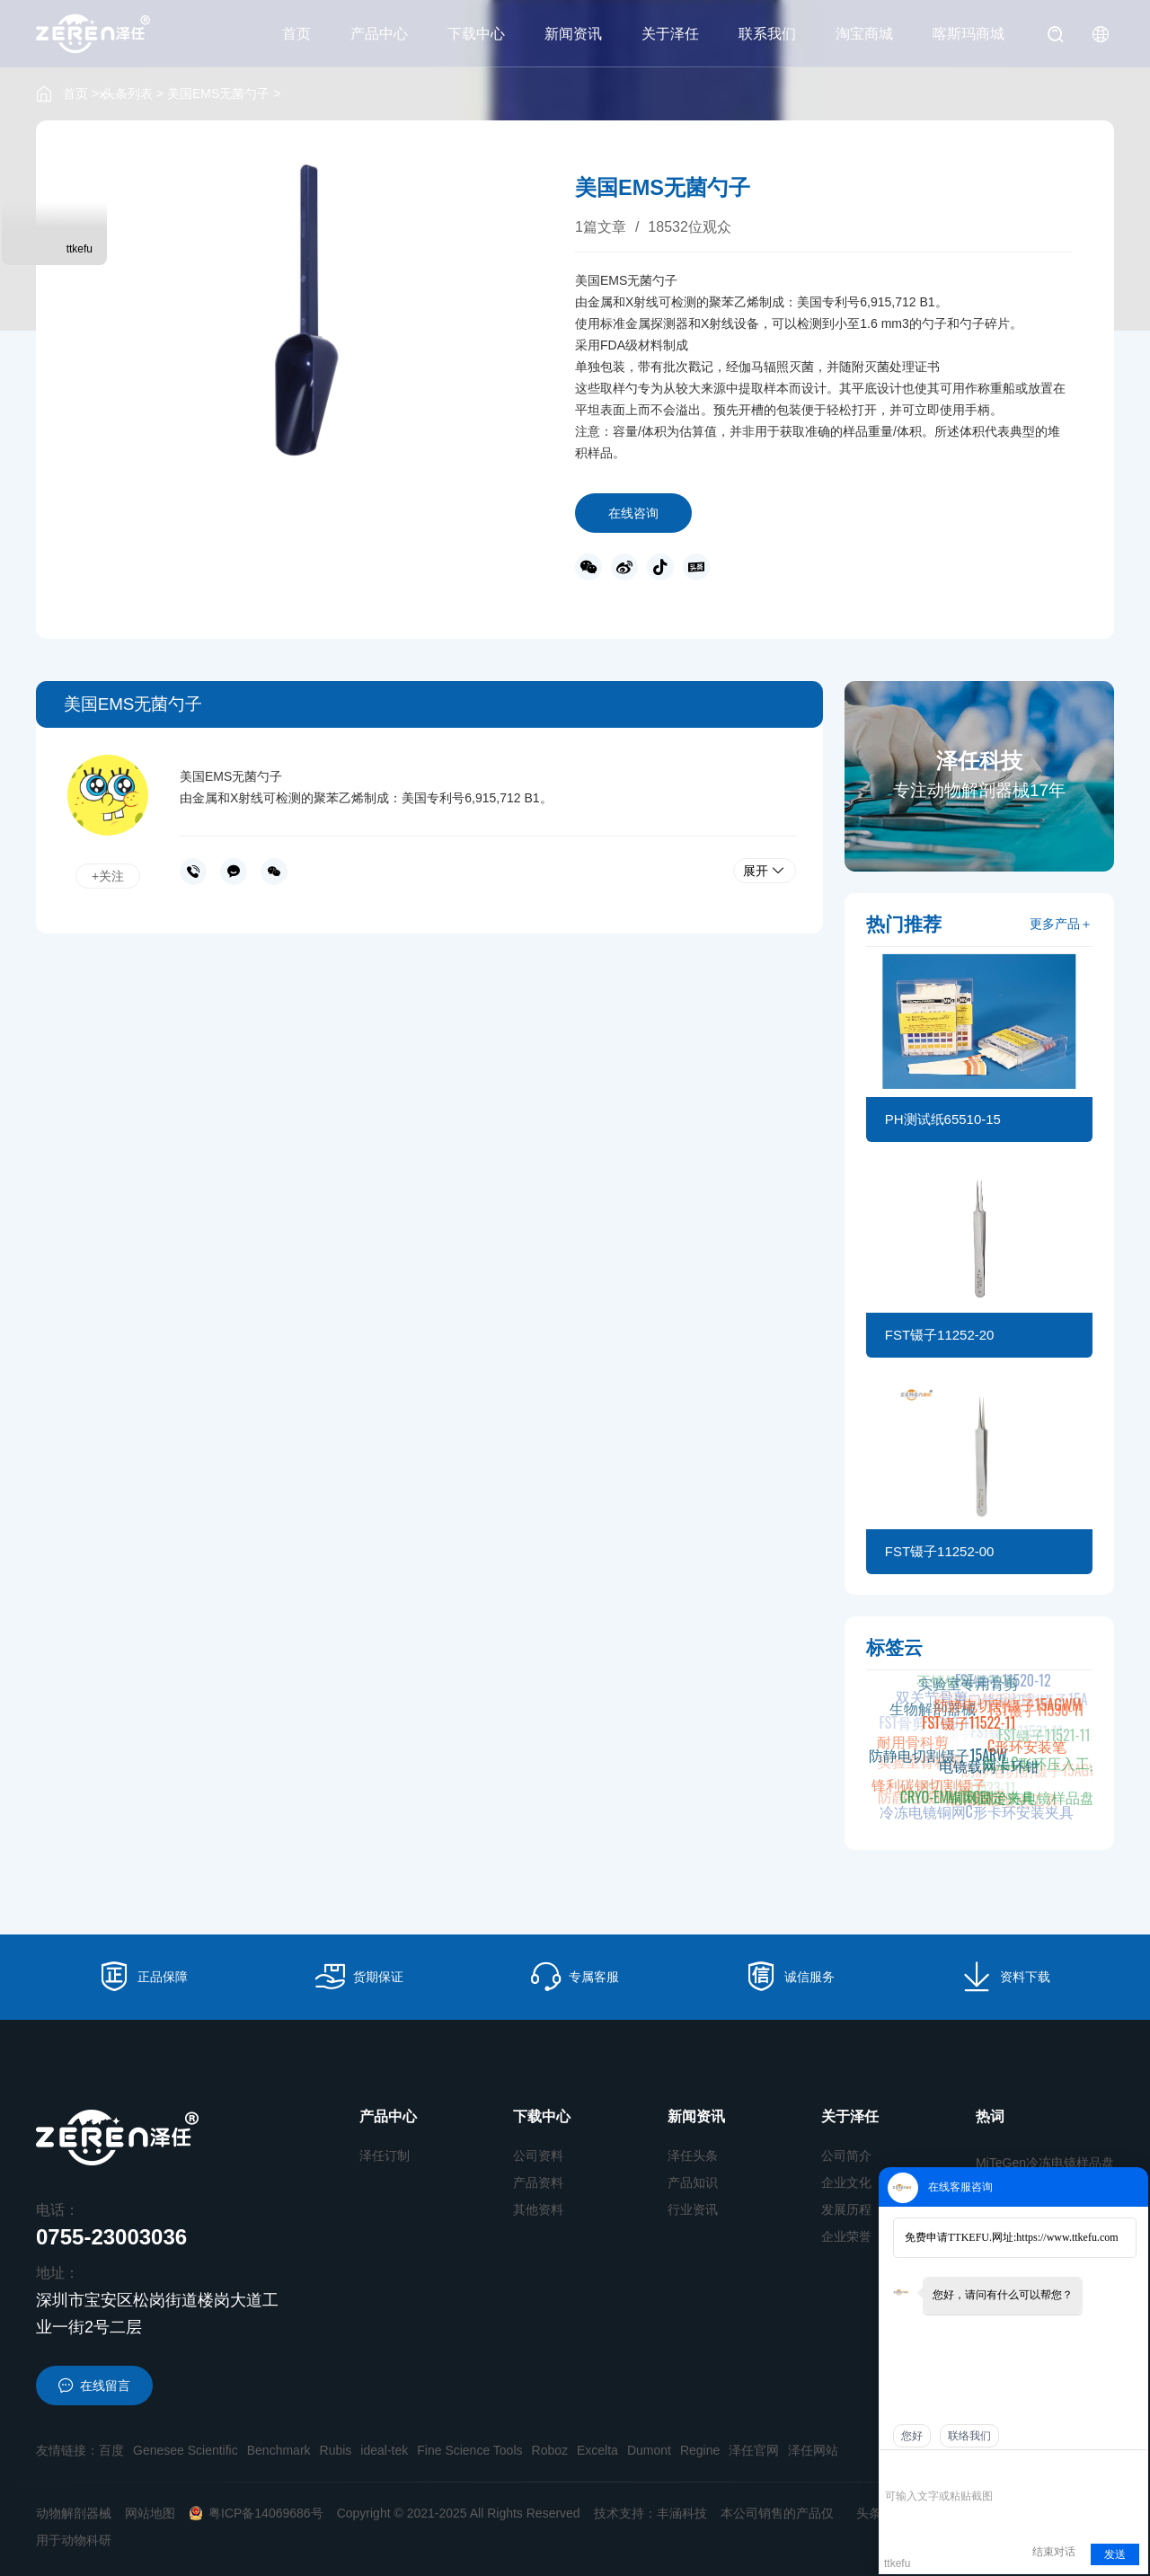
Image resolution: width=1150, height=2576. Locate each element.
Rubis (336, 2450)
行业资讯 (693, 2209)
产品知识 (693, 2182)
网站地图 (150, 2513)
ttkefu (79, 249)
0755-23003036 (193, 871)
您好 (912, 2436)
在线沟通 (233, 871)
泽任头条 (693, 2155)
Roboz (550, 2450)
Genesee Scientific (185, 2450)
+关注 (108, 876)
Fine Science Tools (469, 2450)
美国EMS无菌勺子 (218, 93)
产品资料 (538, 2182)
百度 (111, 2450)
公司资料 (538, 2155)
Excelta (597, 2450)
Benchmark (279, 2450)
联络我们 (969, 2436)
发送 (1115, 2554)
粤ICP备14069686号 (256, 2513)
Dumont (649, 2450)
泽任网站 (813, 2450)
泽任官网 (754, 2450)
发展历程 (846, 2209)
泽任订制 (384, 2155)
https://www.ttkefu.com (1067, 2237)
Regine (700, 2450)
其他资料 (538, 2209)
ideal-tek (384, 2450)
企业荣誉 (846, 2236)
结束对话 (1053, 2551)
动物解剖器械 (73, 2513)
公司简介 (846, 2155)
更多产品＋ (1061, 923)
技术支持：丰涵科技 (650, 2513)
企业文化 (846, 2182)
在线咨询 (633, 513)
